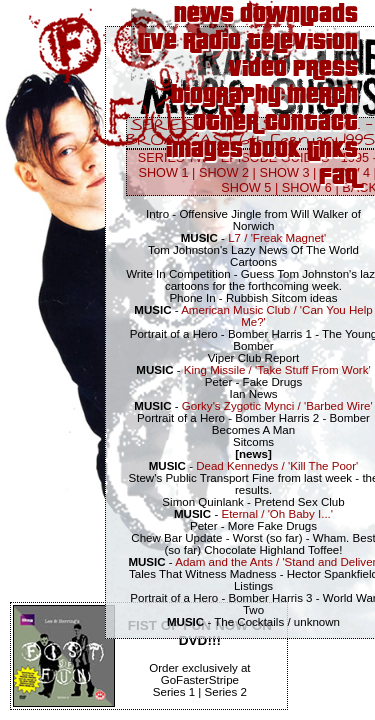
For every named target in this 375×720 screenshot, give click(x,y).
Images (204, 150)
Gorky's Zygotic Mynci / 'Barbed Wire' (277, 406)
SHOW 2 (224, 172)
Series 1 (174, 692)
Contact (311, 123)
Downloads (299, 15)
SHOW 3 (284, 172)
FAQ (338, 177)
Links (332, 150)
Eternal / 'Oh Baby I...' (277, 514)
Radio (212, 42)
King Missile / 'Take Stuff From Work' (277, 370)
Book (275, 150)
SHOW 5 (246, 187)
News (204, 15)
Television (302, 42)
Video (257, 69)
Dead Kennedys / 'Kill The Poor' (277, 466)
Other (226, 123)
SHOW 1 (163, 172)
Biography (226, 96)
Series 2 (226, 692)
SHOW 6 (307, 187)
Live (157, 42)
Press (325, 69)
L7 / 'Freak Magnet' (277, 238)
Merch (322, 96)
